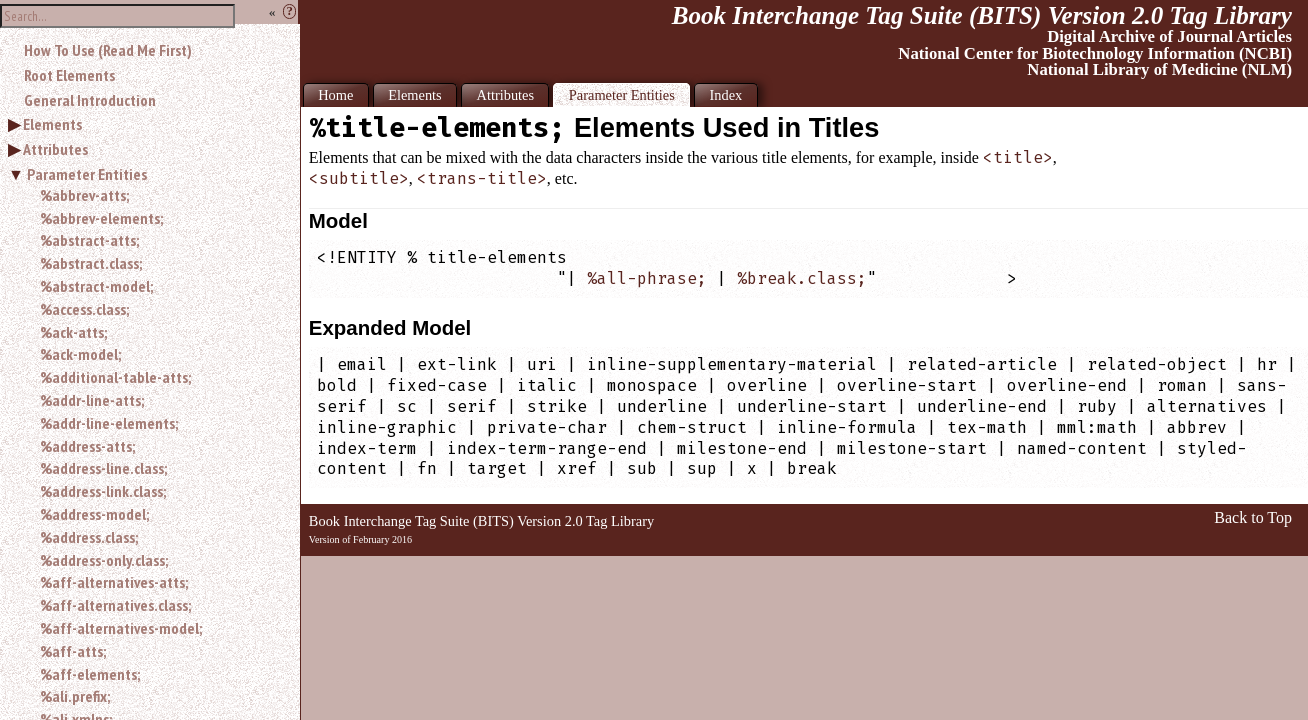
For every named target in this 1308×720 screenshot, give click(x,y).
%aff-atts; (73, 651)
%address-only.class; (104, 560)
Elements (52, 124)
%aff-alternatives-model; (121, 628)
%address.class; (89, 537)
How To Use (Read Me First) (108, 50)
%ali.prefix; (75, 696)
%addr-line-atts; (92, 400)
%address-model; (94, 514)
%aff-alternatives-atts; (114, 582)
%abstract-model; (96, 286)
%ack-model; (80, 354)
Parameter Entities (87, 174)
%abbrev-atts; (84, 195)
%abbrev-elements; (101, 218)
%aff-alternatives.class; (115, 605)
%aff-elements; (90, 674)
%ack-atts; (73, 332)
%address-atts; (87, 446)
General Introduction (90, 100)
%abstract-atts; (89, 240)
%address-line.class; (103, 468)
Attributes (55, 149)
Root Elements (69, 75)
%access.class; (84, 309)
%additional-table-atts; (115, 377)
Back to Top (1253, 517)
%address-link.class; (103, 491)
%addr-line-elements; (109, 423)
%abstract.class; (91, 263)
